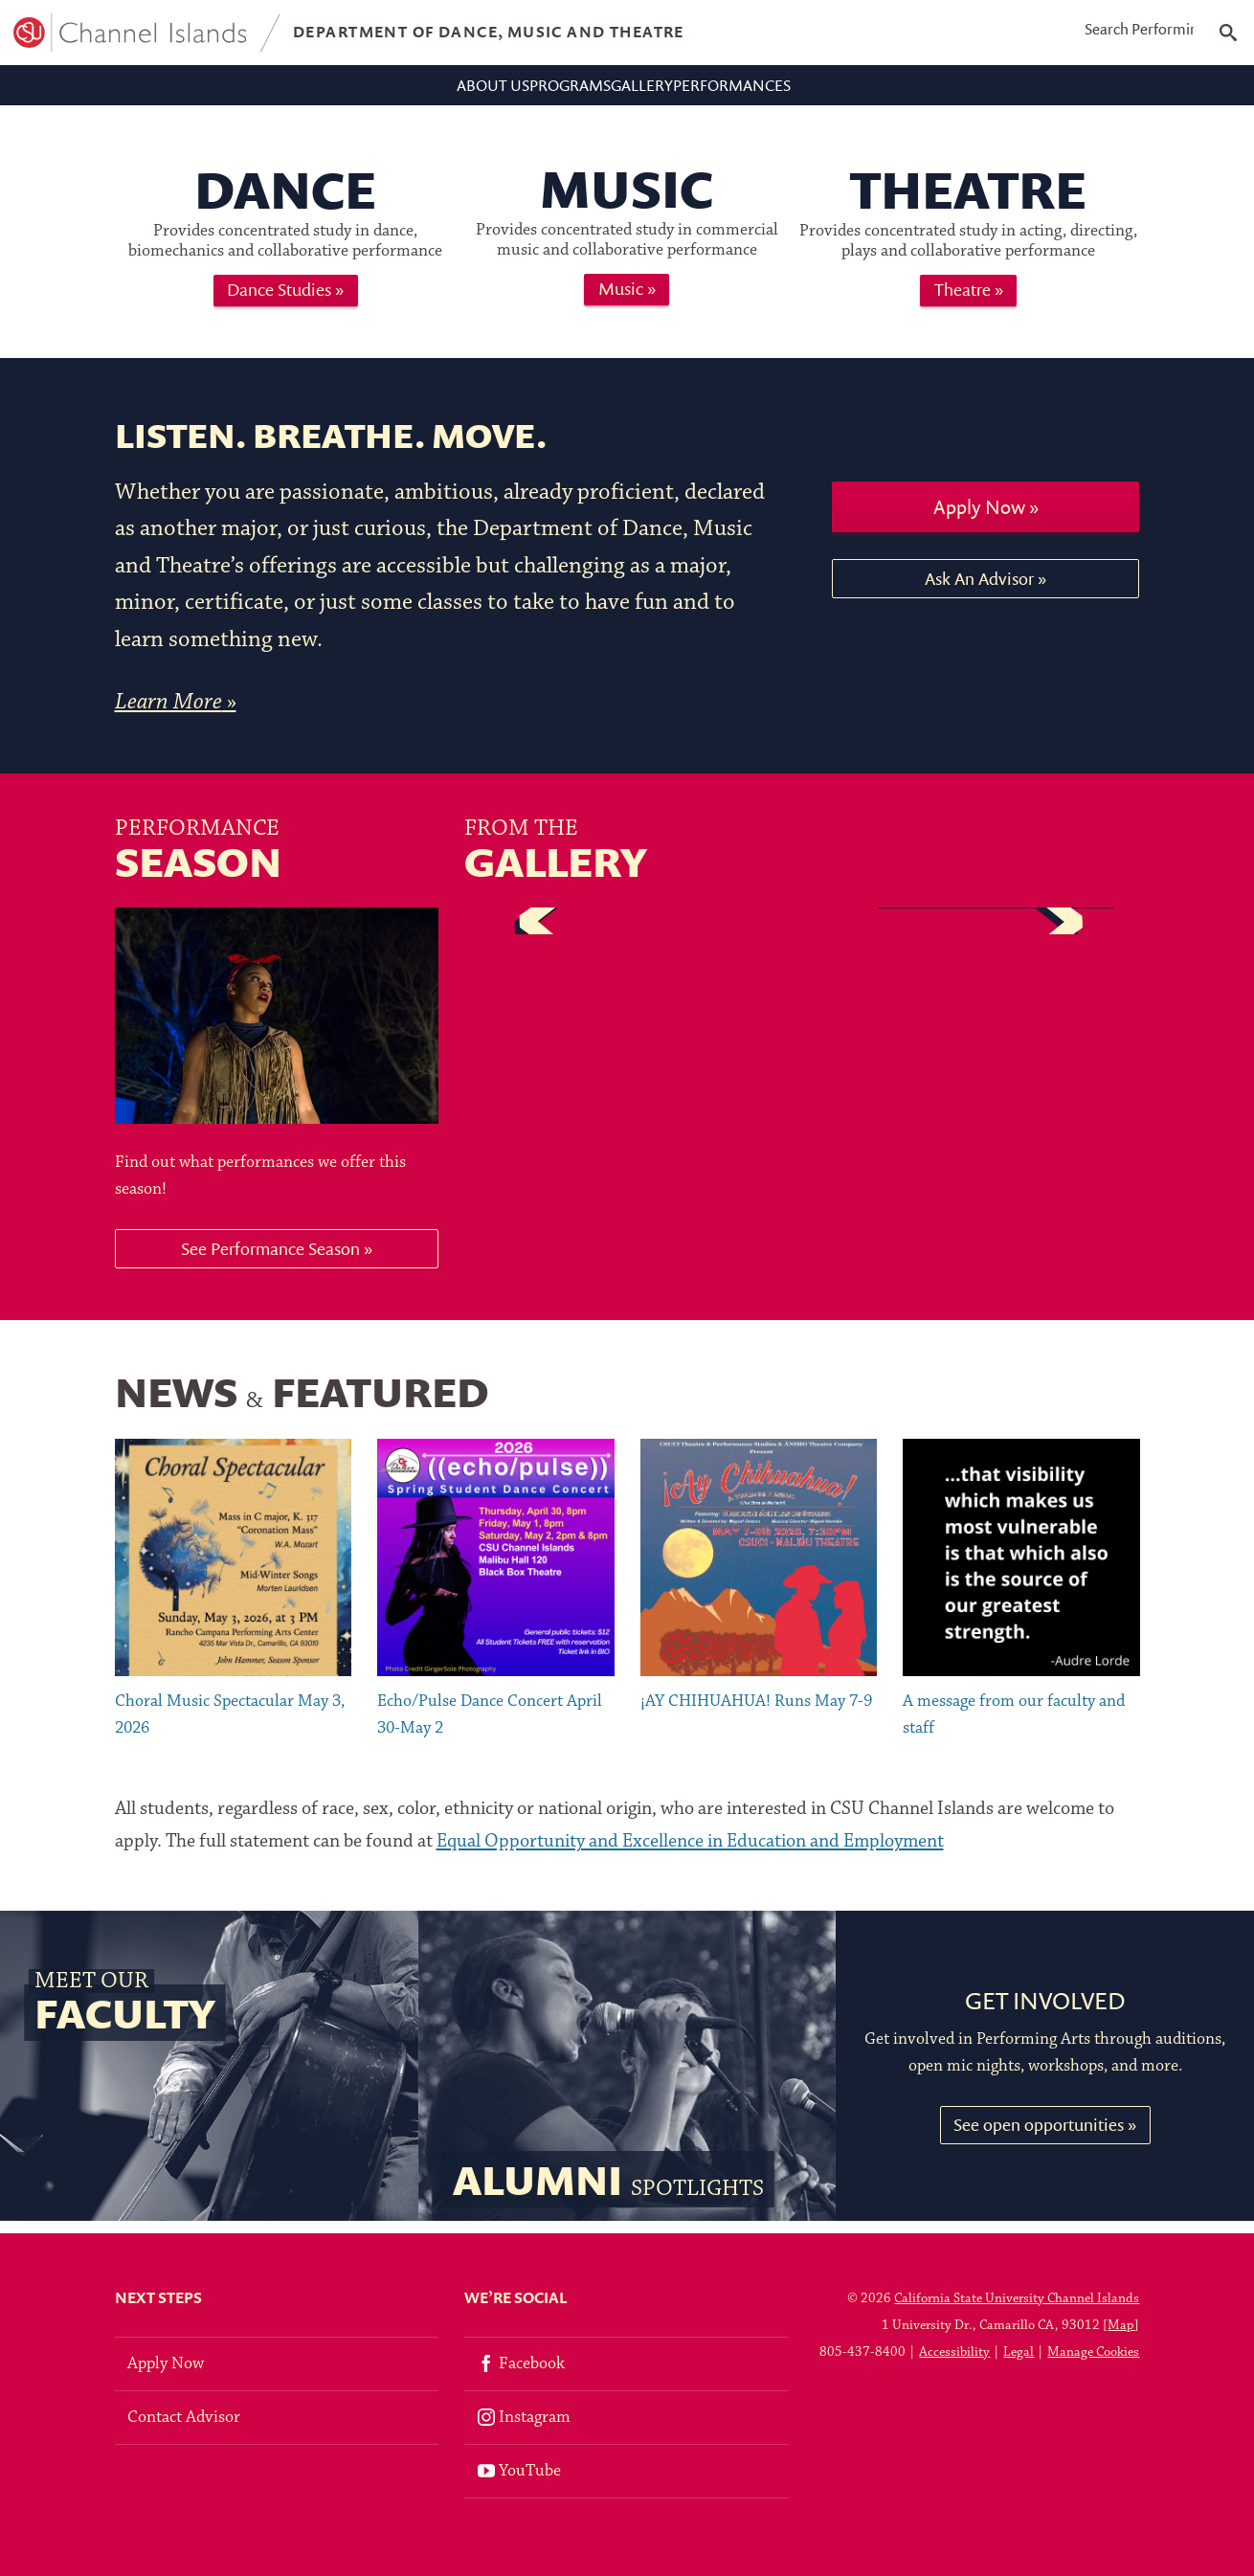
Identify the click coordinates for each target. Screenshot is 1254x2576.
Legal (1018, 2352)
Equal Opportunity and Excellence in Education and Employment (690, 1854)
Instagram (524, 2417)
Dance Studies (279, 302)
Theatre (962, 302)
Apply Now (979, 518)
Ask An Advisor (979, 591)
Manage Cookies (1093, 2352)
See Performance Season (270, 1261)
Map (1121, 2325)
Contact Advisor (183, 2417)
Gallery (666, 90)
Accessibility (954, 2352)
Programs (543, 90)
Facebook (521, 2364)
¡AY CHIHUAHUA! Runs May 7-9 (756, 1714)
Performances (810, 90)
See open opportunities (1038, 2137)
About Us (412, 90)
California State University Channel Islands (1016, 2299)
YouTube (519, 2471)
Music (620, 301)
